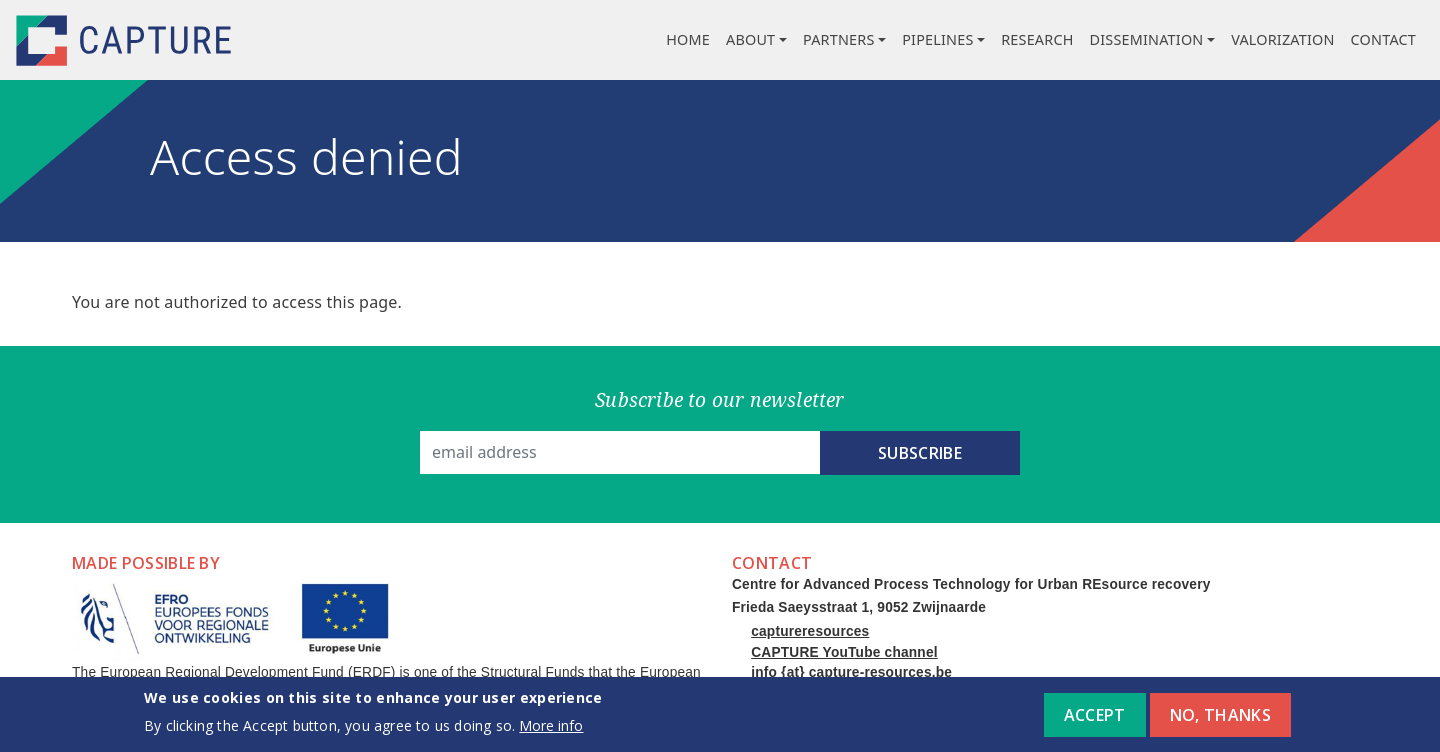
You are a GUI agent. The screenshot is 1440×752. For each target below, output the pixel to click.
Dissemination (1147, 39)
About (750, 39)
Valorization (1282, 39)
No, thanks (1220, 721)
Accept (1095, 721)
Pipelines (937, 39)
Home (688, 39)
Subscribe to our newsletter (719, 399)
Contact (1383, 39)
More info (551, 731)
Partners (839, 39)
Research (1037, 39)
